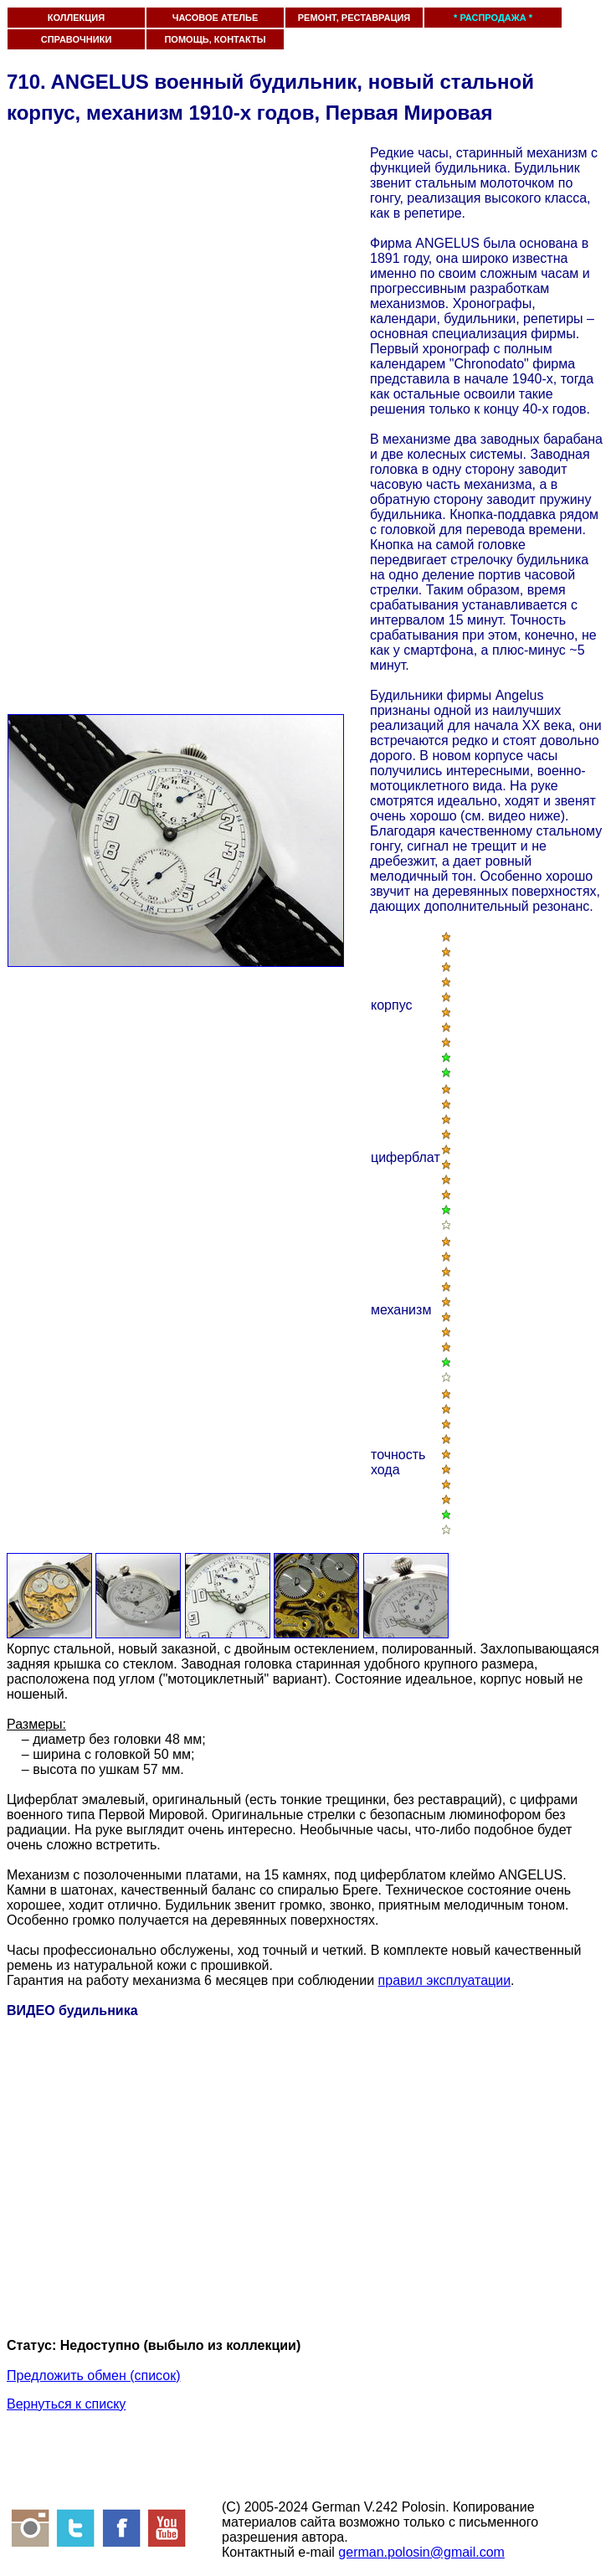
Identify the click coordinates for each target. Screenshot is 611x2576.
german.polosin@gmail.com (421, 2552)
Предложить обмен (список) (94, 2375)
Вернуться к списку (66, 2404)
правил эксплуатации (444, 1980)
